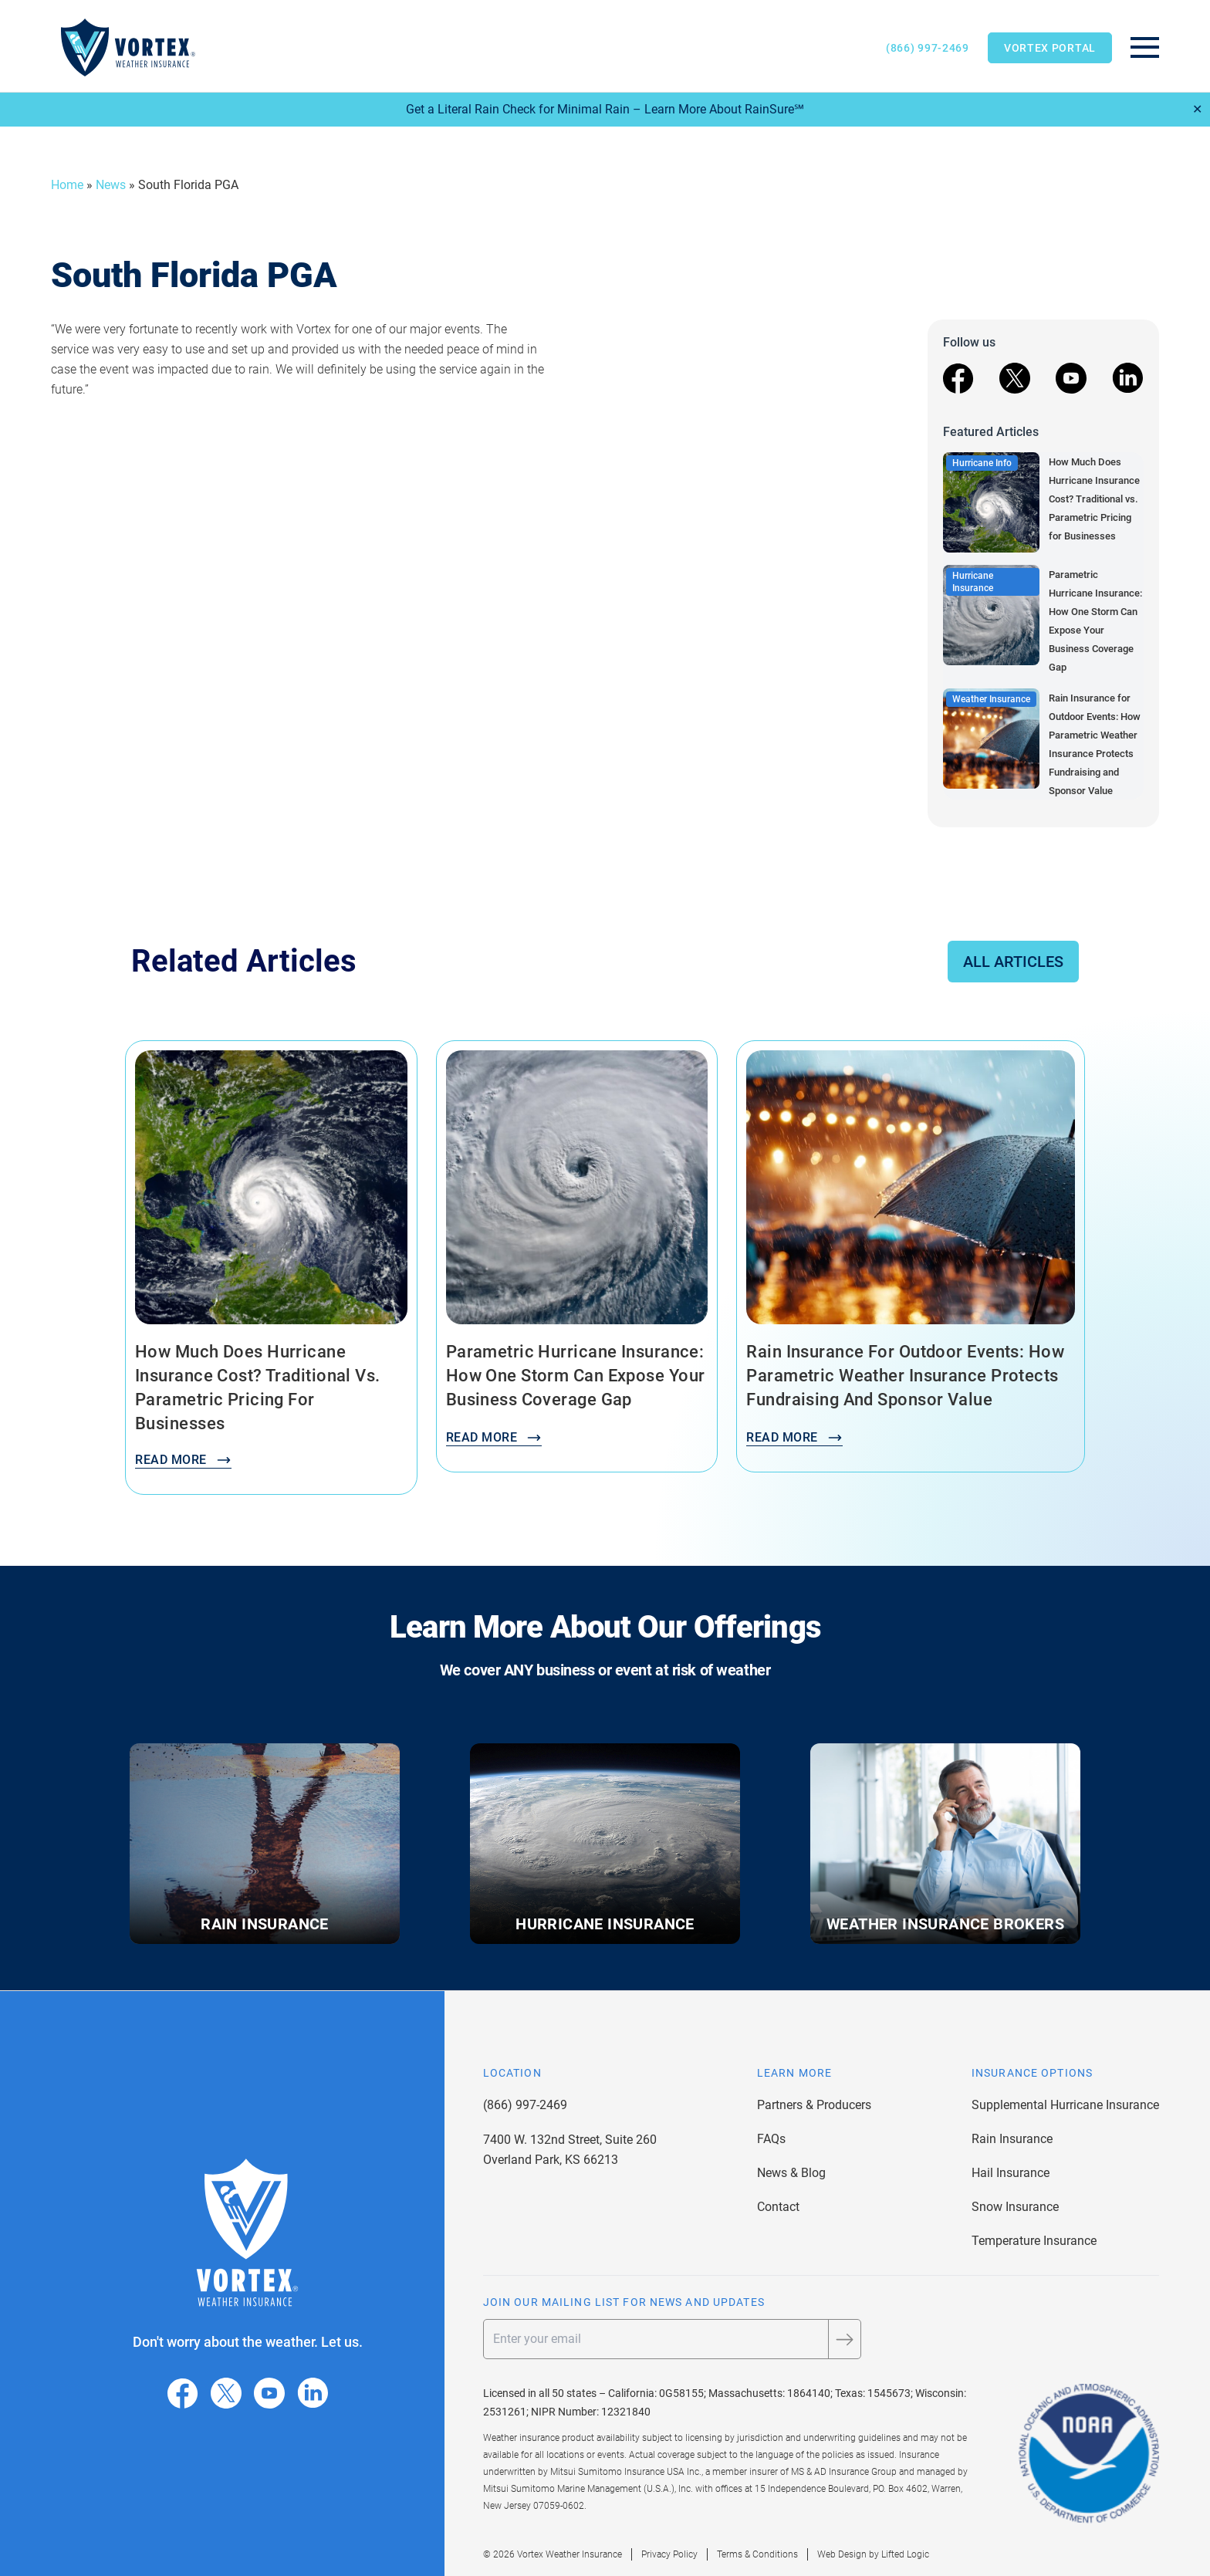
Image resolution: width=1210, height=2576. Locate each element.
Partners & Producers (814, 2105)
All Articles (1013, 961)
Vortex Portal (1050, 48)
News (111, 184)
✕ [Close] (1197, 109)
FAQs (771, 2138)
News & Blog (791, 2172)
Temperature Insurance (1034, 2240)
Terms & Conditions (757, 2554)
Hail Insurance (1010, 2172)
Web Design (842, 2554)
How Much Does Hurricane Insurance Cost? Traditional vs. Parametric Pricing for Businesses (1094, 499)
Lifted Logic (905, 2554)
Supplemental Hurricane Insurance (1065, 2105)
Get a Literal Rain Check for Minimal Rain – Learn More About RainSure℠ (605, 109)
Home (67, 184)
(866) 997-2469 (927, 48)
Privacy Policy (669, 2554)
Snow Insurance (1015, 2206)
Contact (778, 2206)
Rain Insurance (1012, 2138)
